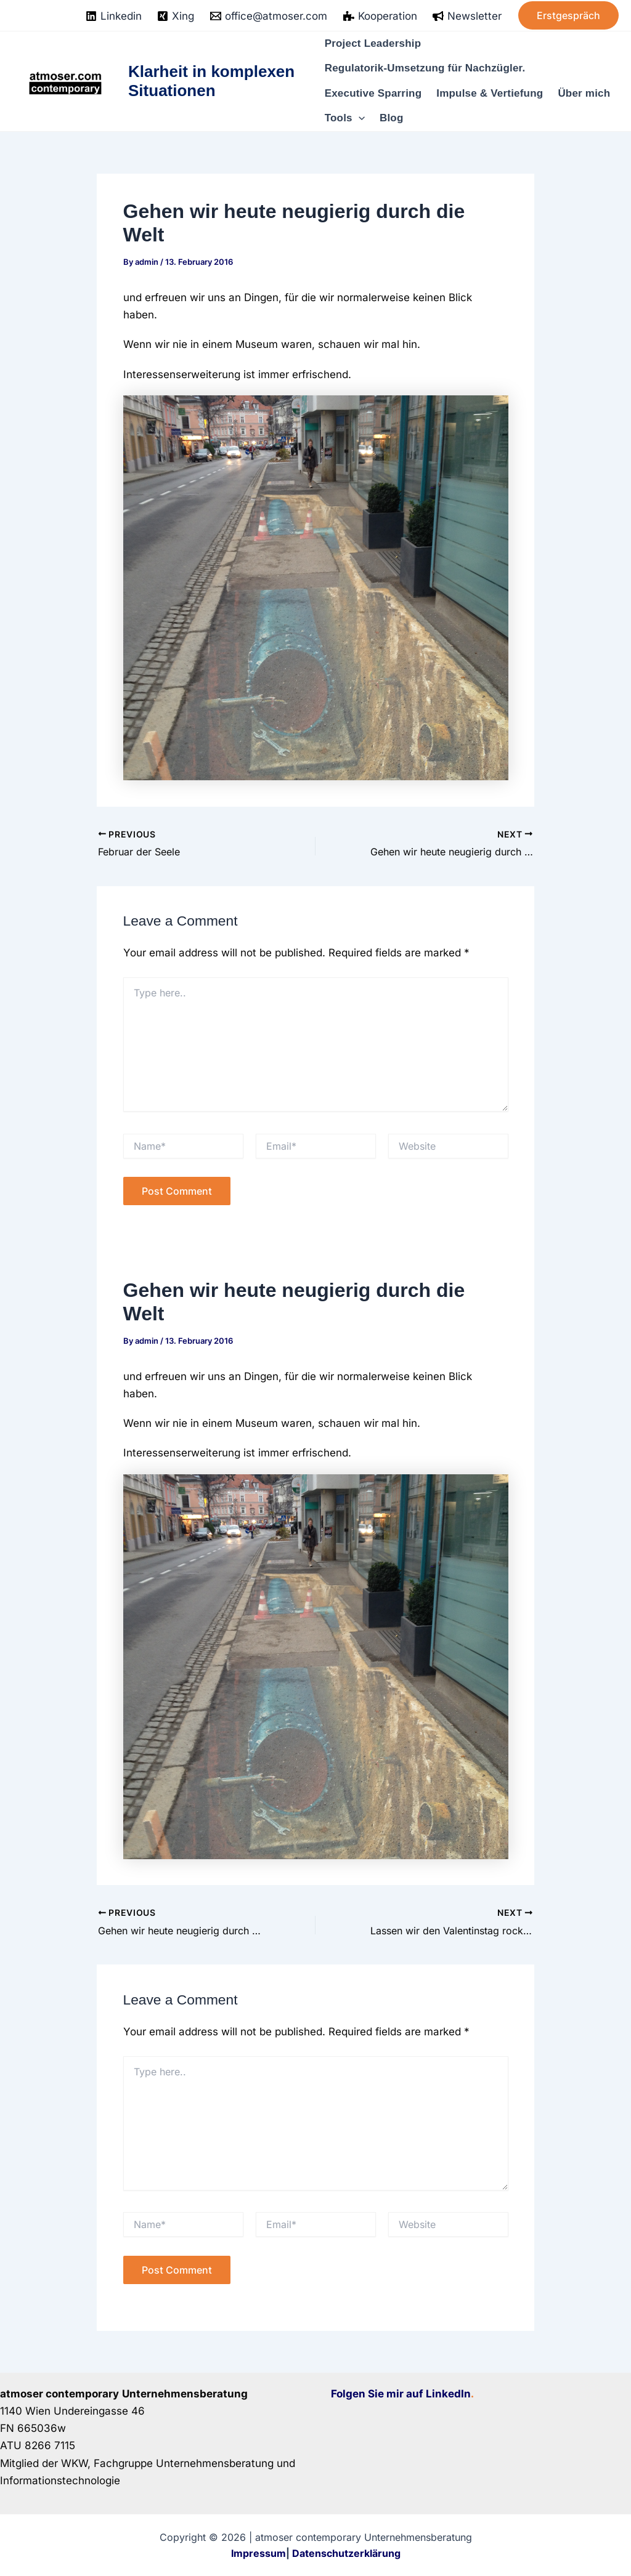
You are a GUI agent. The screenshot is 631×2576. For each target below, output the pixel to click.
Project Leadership (373, 43)
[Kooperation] (380, 16)
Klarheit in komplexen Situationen (211, 81)
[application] (358, 118)
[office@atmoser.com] (269, 16)
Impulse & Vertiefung (489, 93)
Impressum (258, 2553)
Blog (392, 118)
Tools (345, 118)
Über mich (584, 93)
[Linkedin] (113, 16)
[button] (568, 15)
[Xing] (176, 16)
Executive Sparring (373, 93)
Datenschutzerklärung (346, 2553)
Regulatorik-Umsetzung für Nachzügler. (425, 68)
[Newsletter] (467, 16)
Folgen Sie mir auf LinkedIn (401, 2394)
